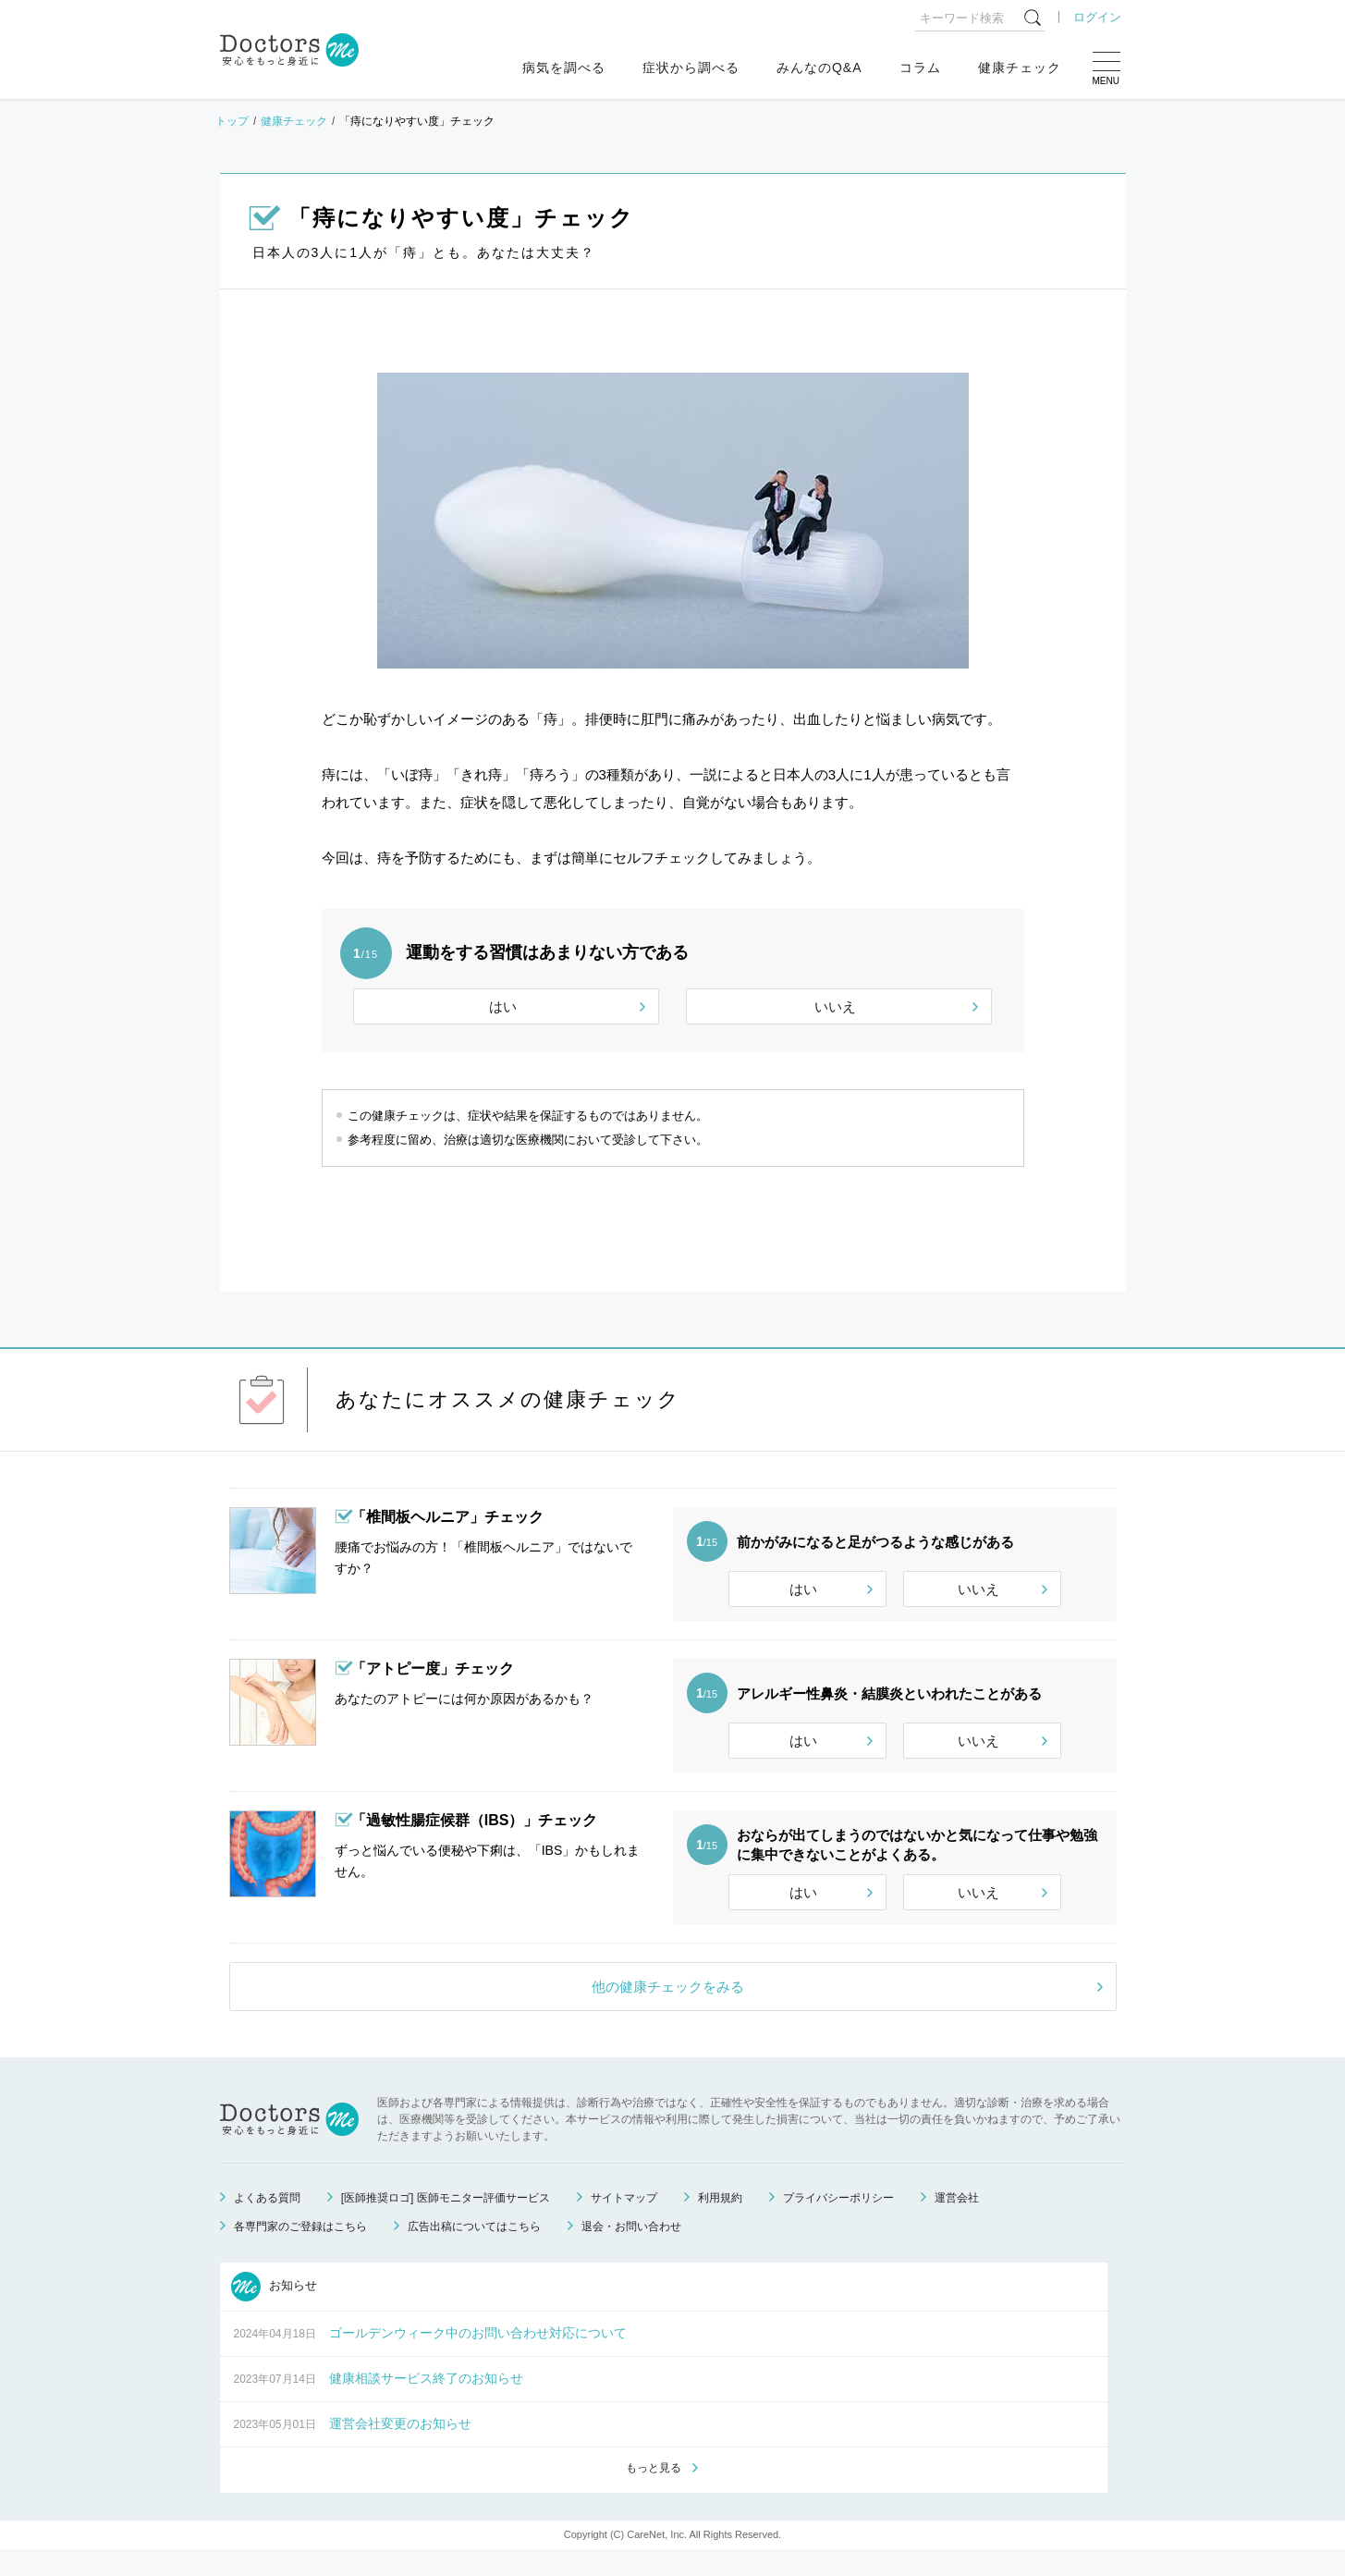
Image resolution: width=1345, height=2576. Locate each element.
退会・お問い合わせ (631, 2251)
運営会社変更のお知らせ (400, 2448)
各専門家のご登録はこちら (300, 2251)
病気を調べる (563, 67)
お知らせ (274, 2311)
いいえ (835, 1006)
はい (503, 1006)
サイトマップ (624, 2222)
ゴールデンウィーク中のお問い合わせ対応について (478, 2357)
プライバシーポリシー (838, 2222)
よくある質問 (267, 2222)
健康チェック (1019, 67)
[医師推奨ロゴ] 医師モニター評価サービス (445, 2222)
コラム (920, 67)
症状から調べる (691, 67)
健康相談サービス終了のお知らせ (426, 2403)
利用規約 (720, 2222)
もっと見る (653, 2493)
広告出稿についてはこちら (474, 2251)
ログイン (1097, 17)
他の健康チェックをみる (668, 2011)
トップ (232, 121)
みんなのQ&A (819, 67)
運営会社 (957, 2222)
